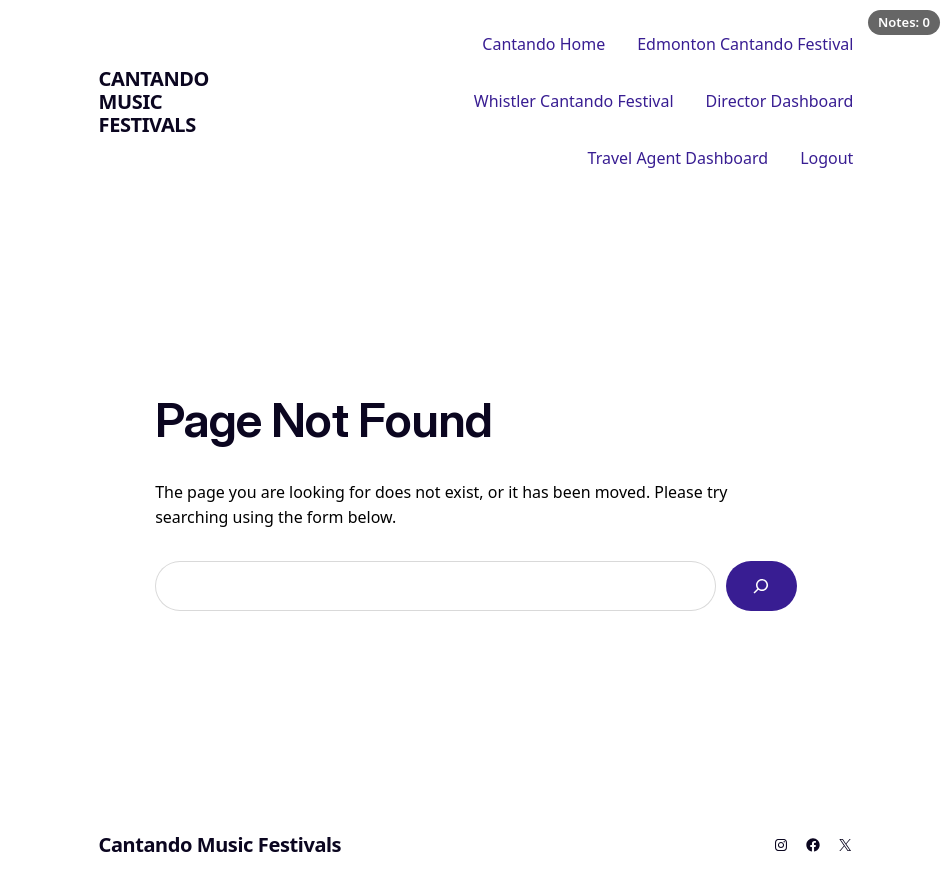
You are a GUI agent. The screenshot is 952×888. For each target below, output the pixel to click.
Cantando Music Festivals (154, 101)
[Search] (761, 585)
